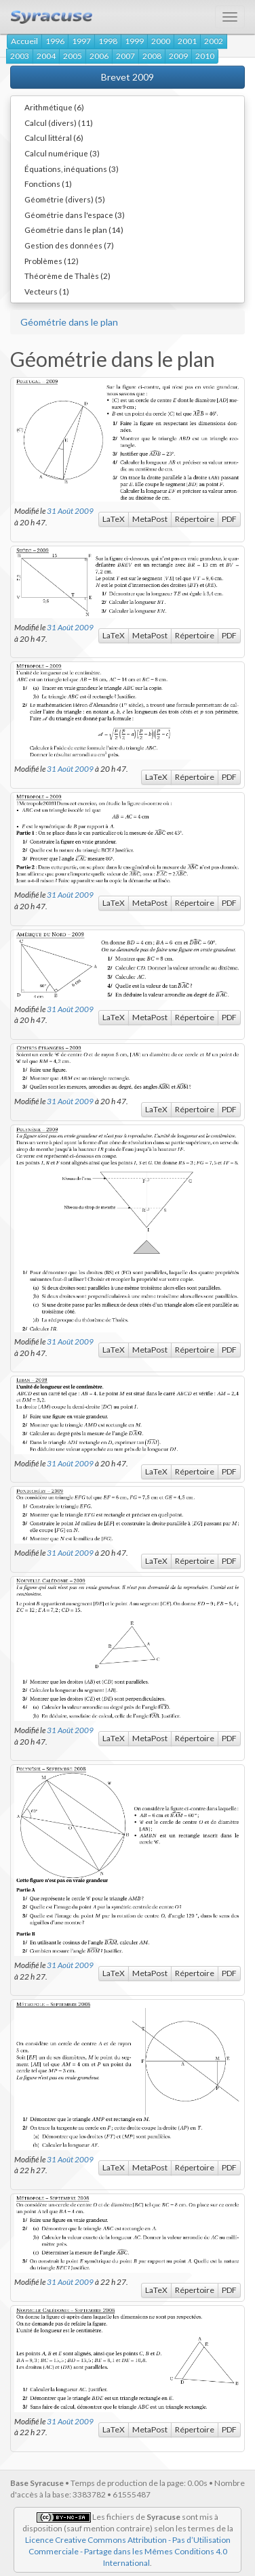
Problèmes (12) (51, 260)
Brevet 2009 (127, 77)
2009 (178, 56)
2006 (99, 56)
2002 (213, 41)
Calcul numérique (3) (62, 153)
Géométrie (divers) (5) (64, 199)
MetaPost (150, 519)
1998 (107, 41)
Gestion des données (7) (69, 245)
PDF (229, 519)
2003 (19, 56)
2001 (187, 41)
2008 (151, 56)
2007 (125, 56)
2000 (160, 41)
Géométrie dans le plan (69, 322)
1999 (134, 41)
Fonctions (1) (48, 183)
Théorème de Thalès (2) (67, 275)
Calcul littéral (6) (53, 137)
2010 (204, 56)
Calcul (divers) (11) (58, 122)
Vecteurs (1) (46, 291)
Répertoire (194, 519)
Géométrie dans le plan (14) (73, 229)
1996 (54, 41)
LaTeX (113, 519)
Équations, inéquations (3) (71, 168)
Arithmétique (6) (54, 107)
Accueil (24, 41)
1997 (81, 41)
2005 (72, 56)
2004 (46, 56)
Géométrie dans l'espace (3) (74, 214)
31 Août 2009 (70, 510)
